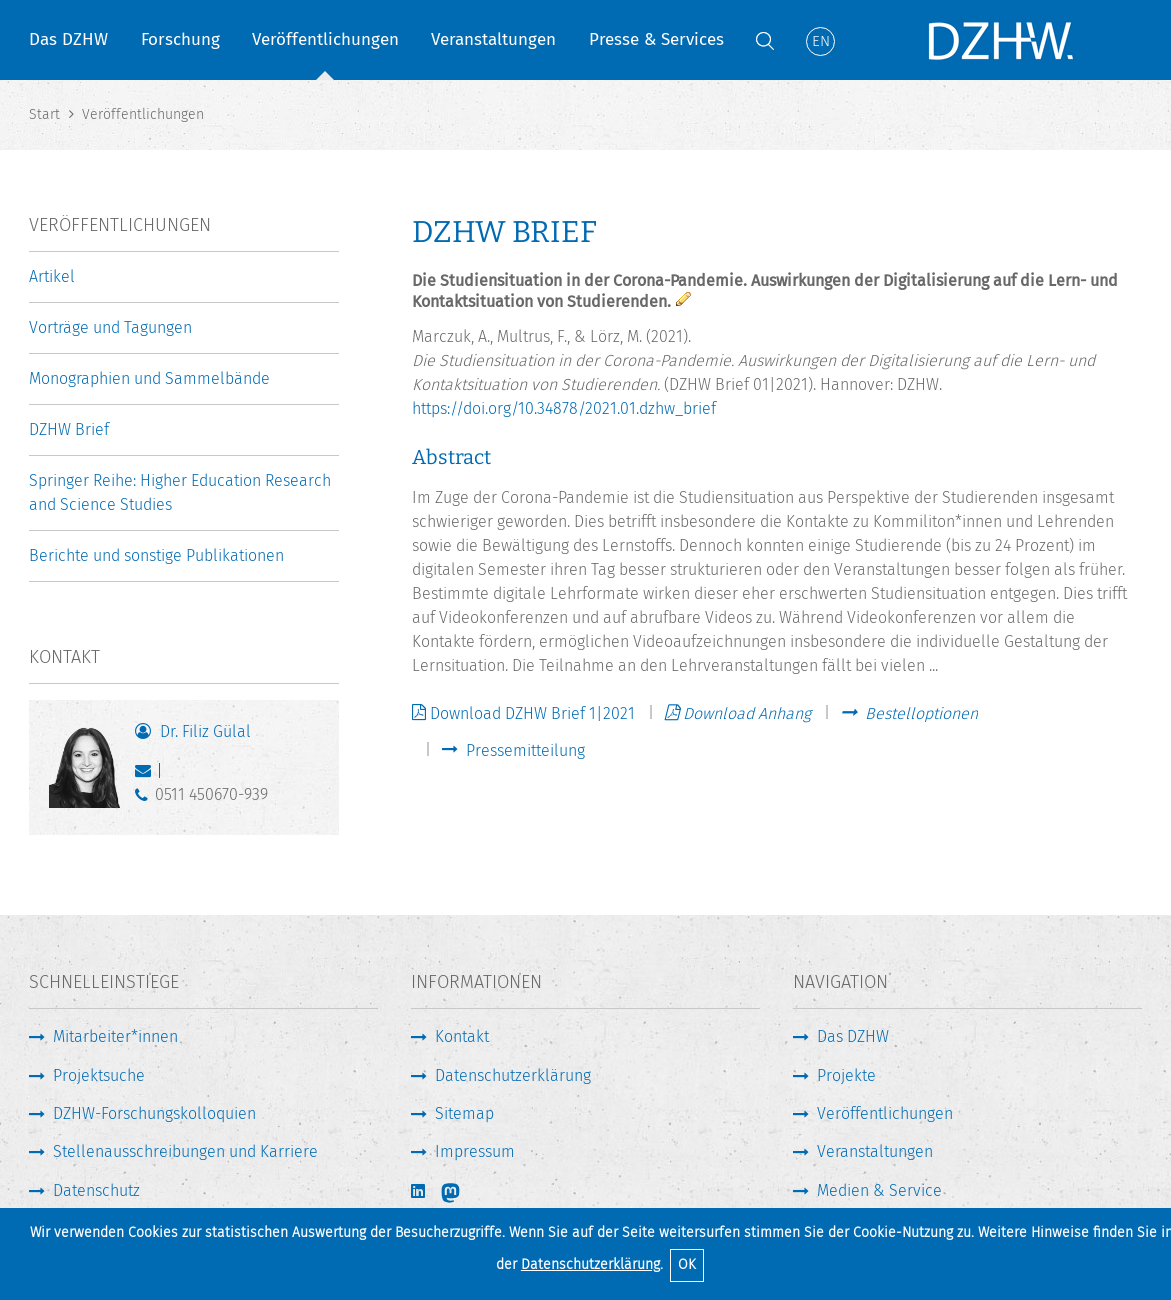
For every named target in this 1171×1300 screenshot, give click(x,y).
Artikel (52, 276)
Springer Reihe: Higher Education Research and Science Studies (180, 492)
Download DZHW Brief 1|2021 (532, 713)
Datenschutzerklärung (590, 1264)
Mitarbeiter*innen (115, 1036)
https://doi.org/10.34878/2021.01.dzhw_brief (564, 408)
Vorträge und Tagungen (110, 327)
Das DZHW (68, 39)
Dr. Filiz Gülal (205, 731)
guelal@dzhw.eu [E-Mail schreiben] (147, 775)
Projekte (846, 1075)
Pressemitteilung (525, 751)
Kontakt (462, 1036)
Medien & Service (879, 1190)
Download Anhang (747, 713)
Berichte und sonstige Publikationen (156, 555)
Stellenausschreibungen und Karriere (185, 1151)
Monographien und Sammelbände (149, 378)
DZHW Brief (69, 429)
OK (687, 1264)
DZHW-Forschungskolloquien (154, 1113)
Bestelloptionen (921, 714)
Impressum (475, 1151)
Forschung (180, 39)
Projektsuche (99, 1075)
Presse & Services (656, 39)
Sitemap (464, 1113)
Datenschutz (96, 1190)
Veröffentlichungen (325, 39)
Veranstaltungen (493, 39)
